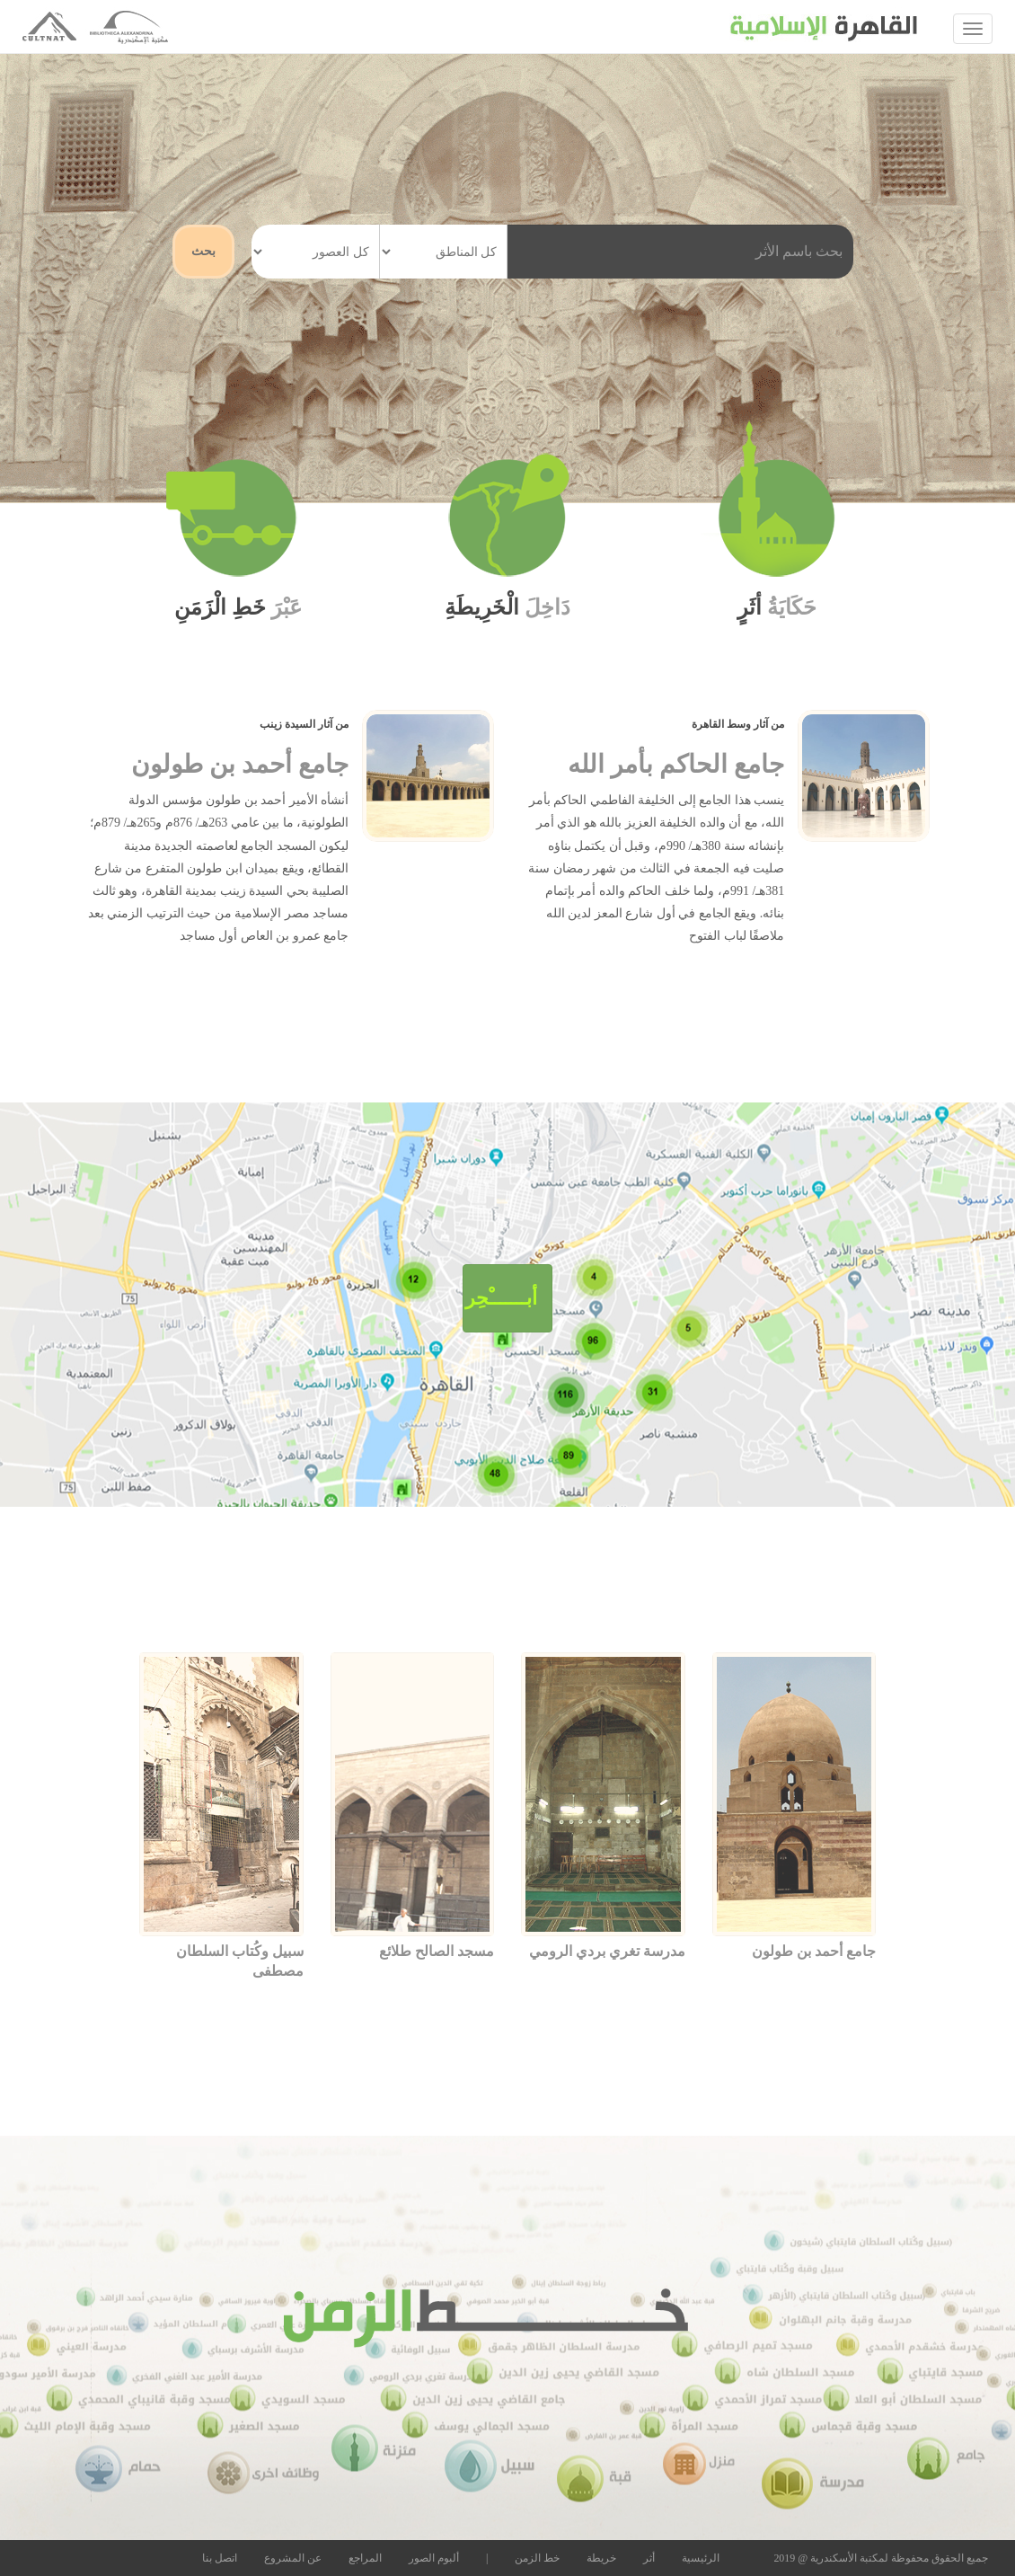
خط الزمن (537, 2558)
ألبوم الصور (434, 2558)
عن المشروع (293, 2558)
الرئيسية (700, 2558)
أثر (649, 2558)
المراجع (365, 2558)
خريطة (601, 2558)
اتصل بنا (219, 2558)
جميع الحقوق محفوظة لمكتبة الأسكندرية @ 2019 (880, 2558)
